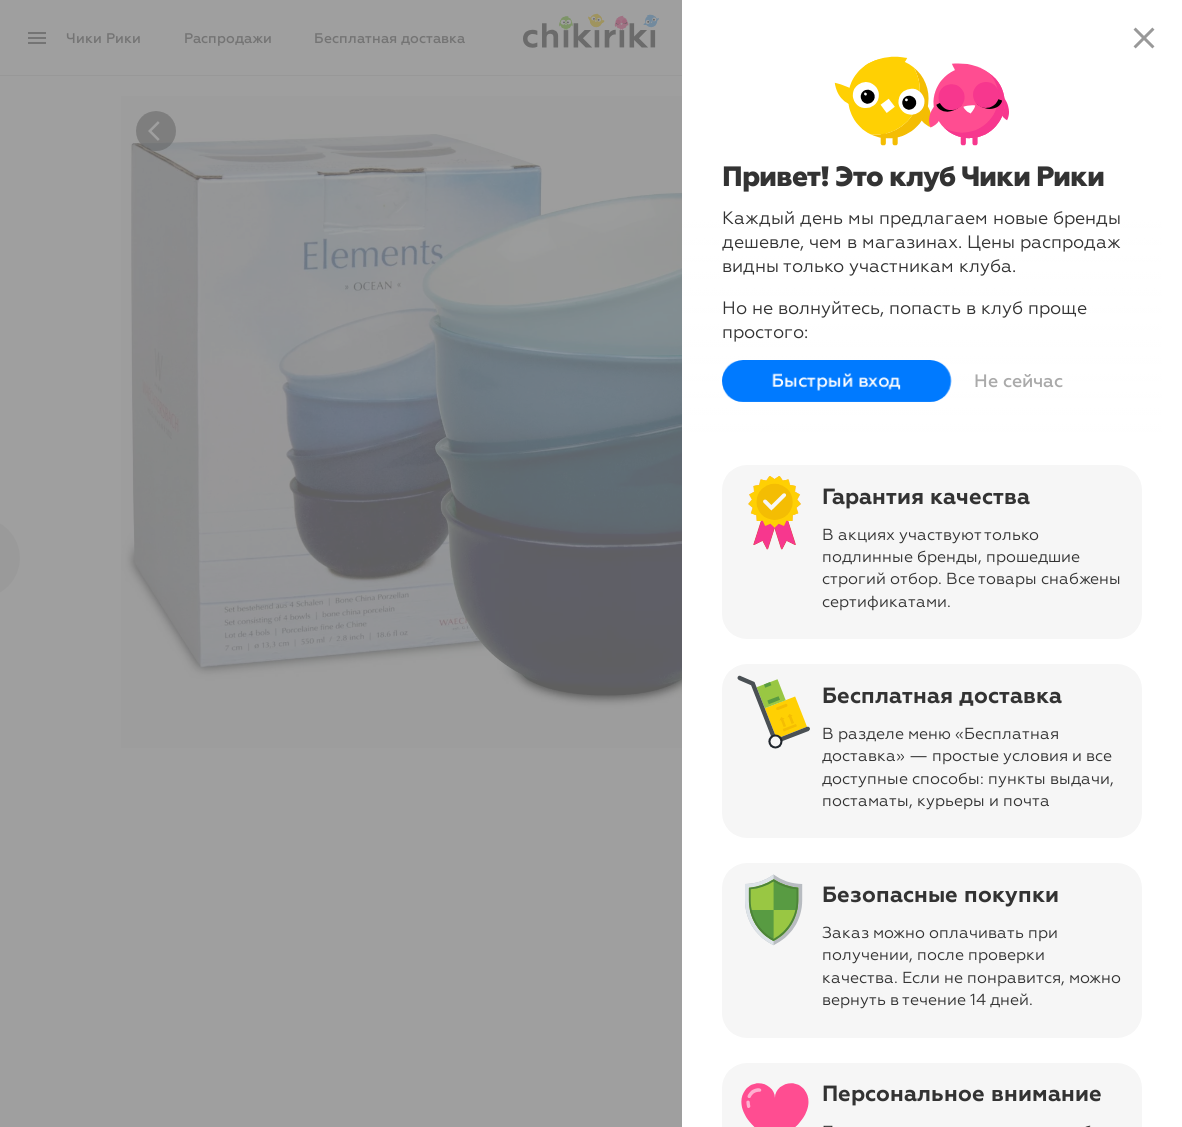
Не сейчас (1018, 381)
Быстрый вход (836, 381)
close (1144, 38)
